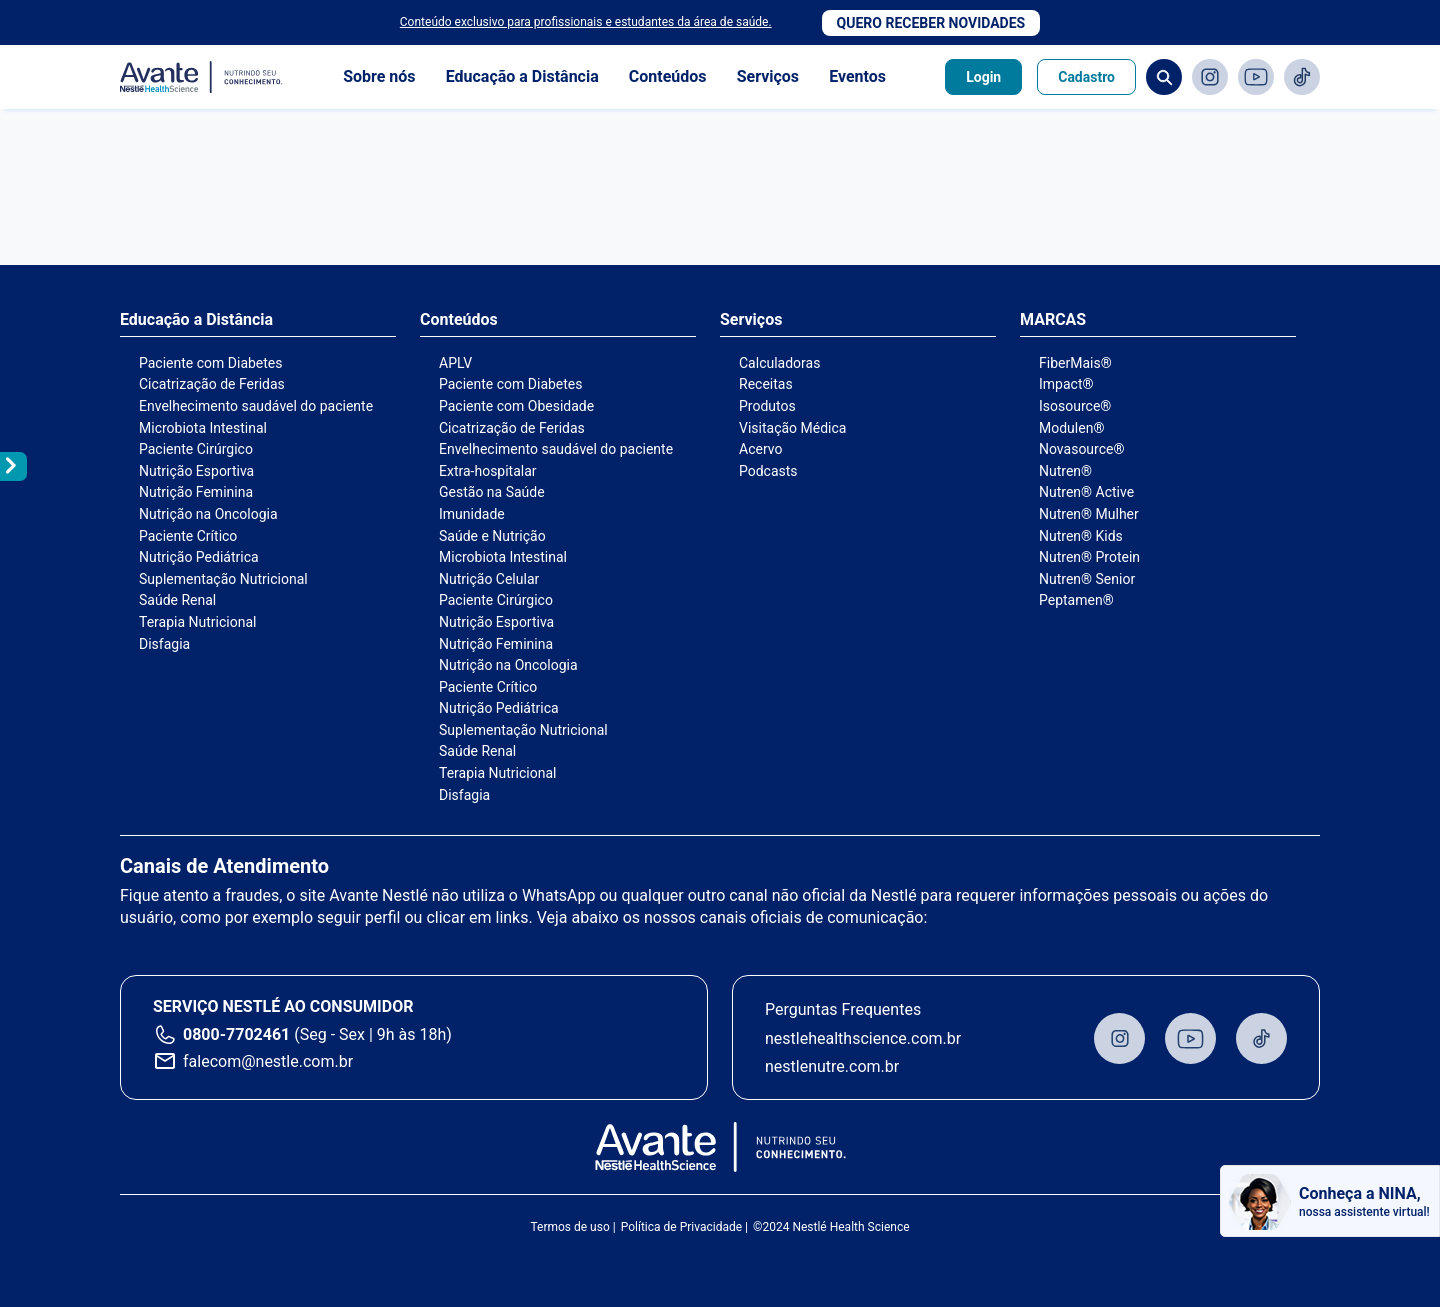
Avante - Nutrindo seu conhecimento (202, 77)
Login (983, 77)
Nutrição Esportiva (196, 471)
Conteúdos (668, 76)
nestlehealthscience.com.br (863, 1038)
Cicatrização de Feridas (212, 384)
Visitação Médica (792, 428)
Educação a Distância (522, 76)
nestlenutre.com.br (832, 1066)
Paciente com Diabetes (211, 363)
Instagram (1210, 77)
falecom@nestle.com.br (268, 1061)
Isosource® (1075, 406)
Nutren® (1065, 471)
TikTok (1302, 77)
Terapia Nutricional (197, 622)
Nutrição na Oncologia (208, 514)
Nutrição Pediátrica (199, 557)
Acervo (760, 449)
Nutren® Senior (1087, 579)
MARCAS (1053, 320)
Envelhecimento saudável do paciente (256, 406)
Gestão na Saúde (492, 492)
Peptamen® (1076, 600)
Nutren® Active (1086, 492)
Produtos (767, 406)
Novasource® (1081, 449)
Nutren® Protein (1089, 557)
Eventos (857, 76)
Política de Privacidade (681, 1227)
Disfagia (164, 644)
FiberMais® (1075, 363)
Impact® (1066, 384)
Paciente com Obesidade (516, 406)
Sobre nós (379, 76)
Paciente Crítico (188, 536)
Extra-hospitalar (488, 471)
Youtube (1256, 77)
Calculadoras (779, 363)
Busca (1164, 77)
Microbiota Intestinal (203, 428)
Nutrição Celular (489, 579)
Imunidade (472, 514)
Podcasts (768, 471)
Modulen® (1071, 428)
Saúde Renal (177, 600)
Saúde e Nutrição (492, 536)
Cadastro (1086, 77)
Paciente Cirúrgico (196, 449)
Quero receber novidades (931, 23)
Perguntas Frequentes (843, 1009)
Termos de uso (569, 1227)
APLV (455, 363)
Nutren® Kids (1081, 536)
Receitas (766, 384)
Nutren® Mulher (1089, 514)
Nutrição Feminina (196, 492)
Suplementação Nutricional (223, 579)
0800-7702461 (236, 1034)
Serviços (768, 76)
